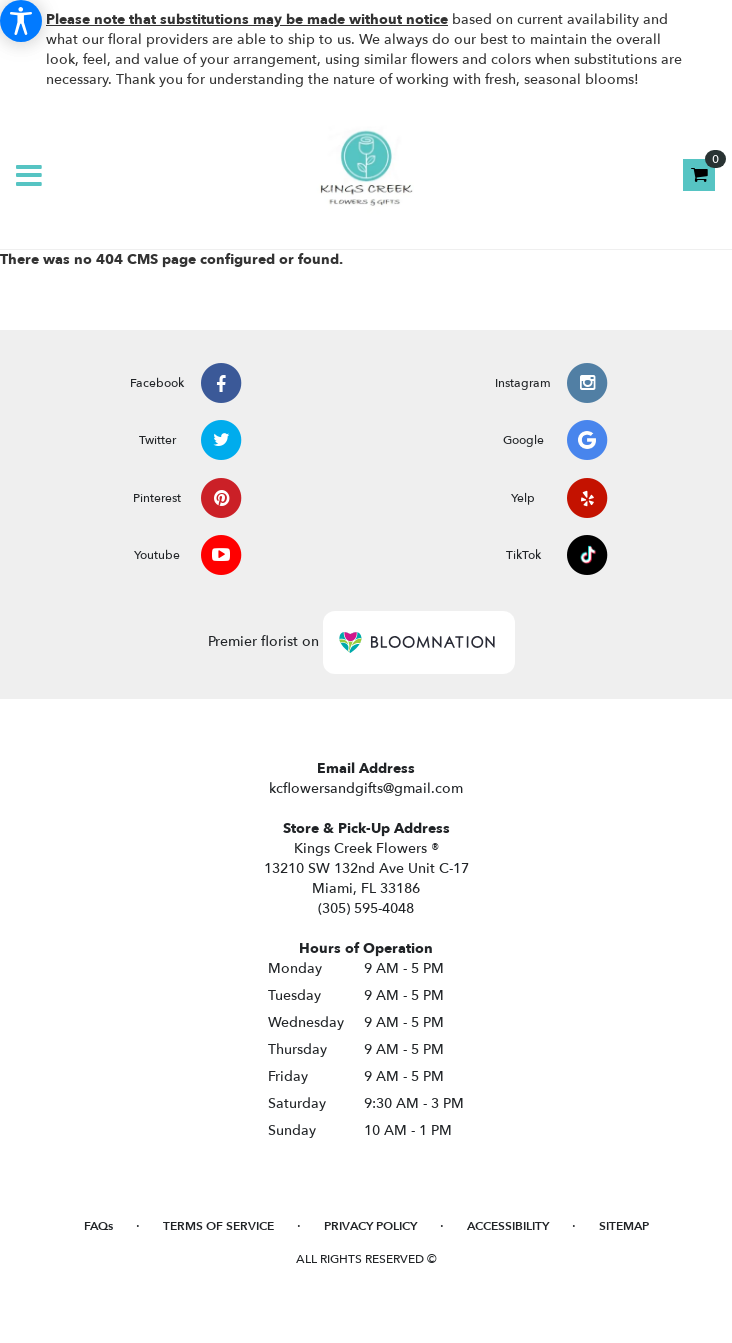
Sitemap (624, 1226)
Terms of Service (218, 1226)
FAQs (98, 1226)
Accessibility (508, 1226)
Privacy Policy (370, 1226)
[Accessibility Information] (21, 21)
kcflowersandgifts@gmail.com (366, 788)
